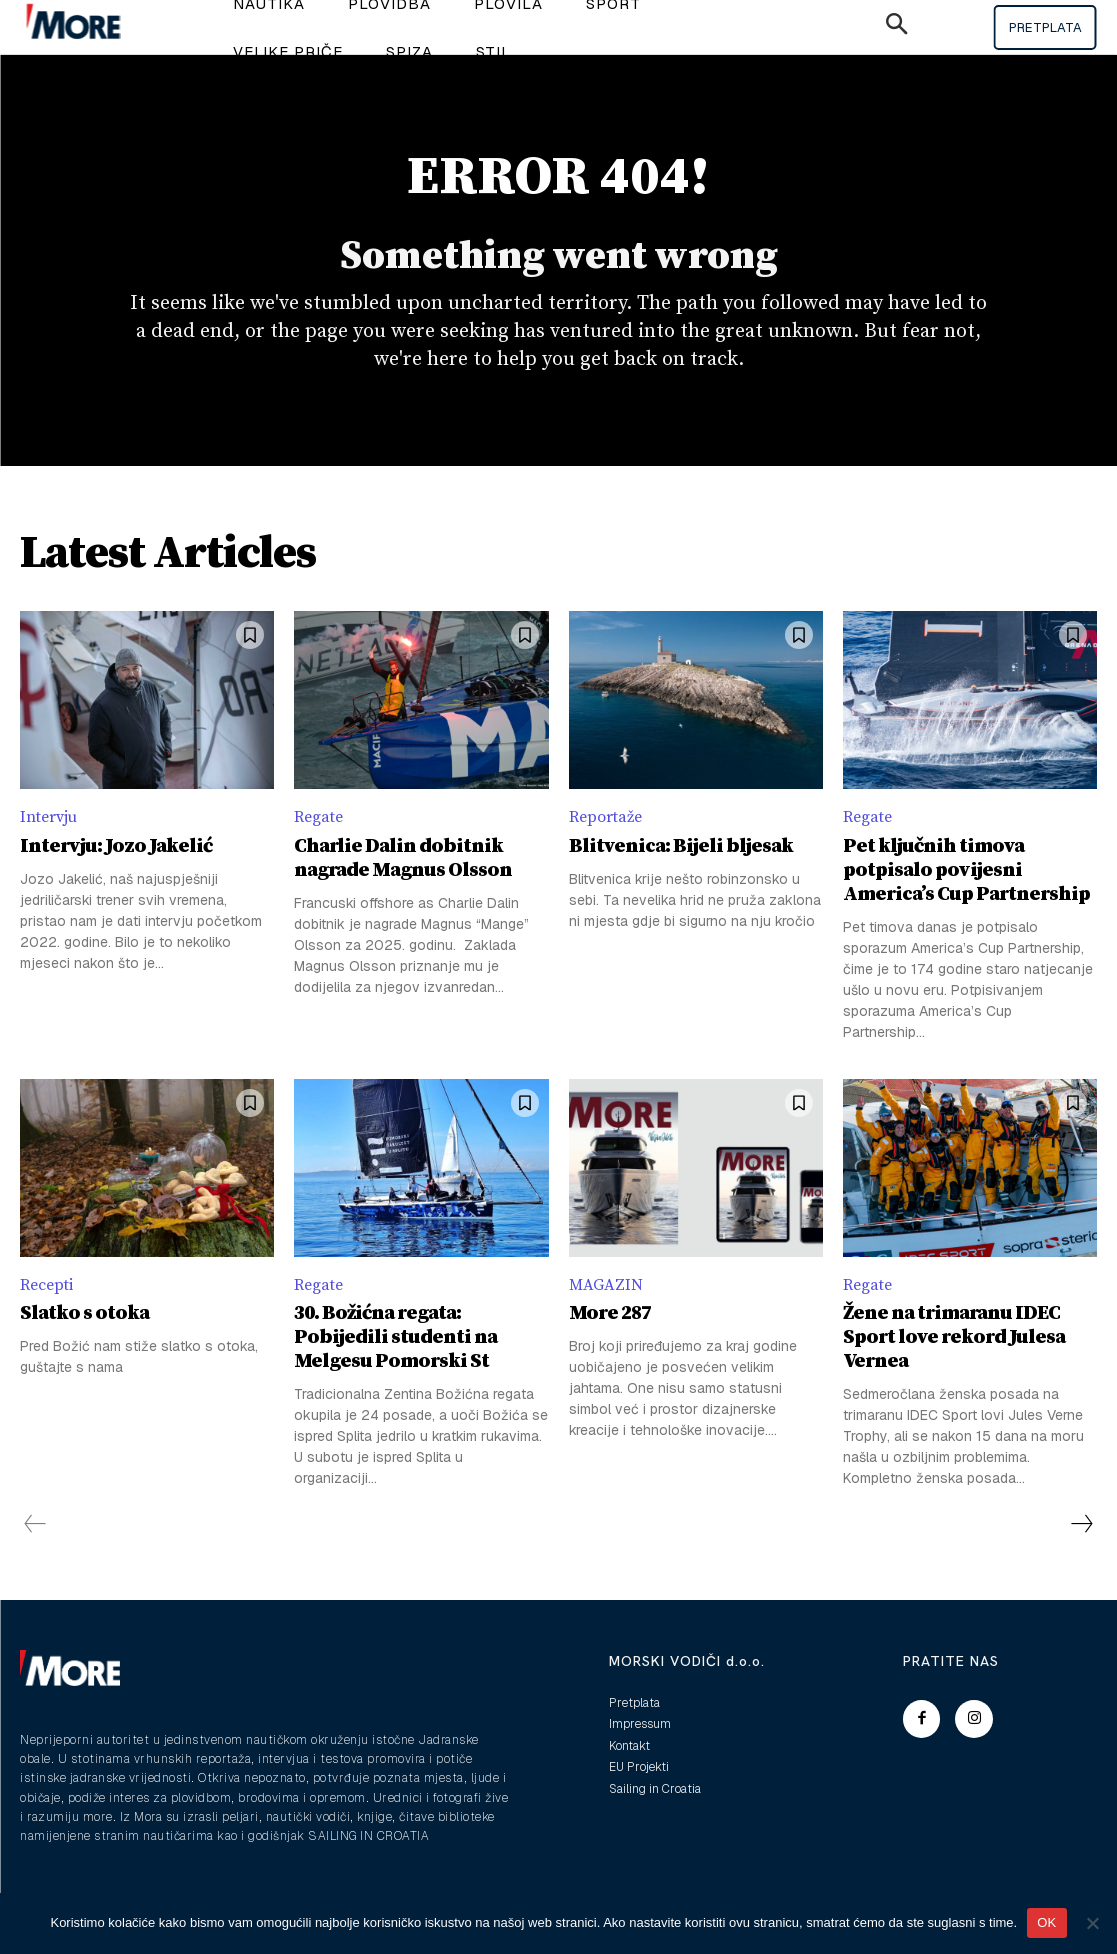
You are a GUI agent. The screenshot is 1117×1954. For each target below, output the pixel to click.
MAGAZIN (606, 1285)
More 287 (610, 1313)
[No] (1092, 1923)
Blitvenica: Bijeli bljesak (681, 846)
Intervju (48, 817)
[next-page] (1081, 1524)
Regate (318, 817)
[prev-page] (35, 1524)
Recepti (46, 1285)
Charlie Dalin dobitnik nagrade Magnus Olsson (403, 858)
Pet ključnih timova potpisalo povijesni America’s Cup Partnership (966, 870)
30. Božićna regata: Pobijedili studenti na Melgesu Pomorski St (395, 1337)
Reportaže (605, 817)
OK (1046, 1922)
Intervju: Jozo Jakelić (116, 846)
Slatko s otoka (84, 1313)
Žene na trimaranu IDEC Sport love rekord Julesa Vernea (954, 1337)
